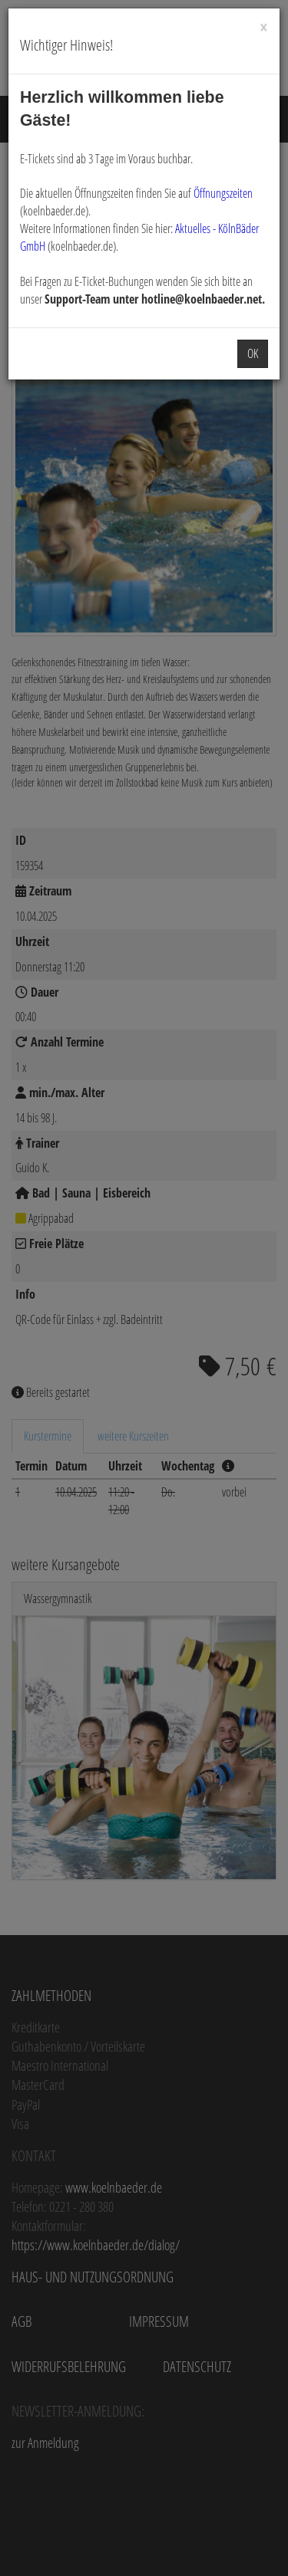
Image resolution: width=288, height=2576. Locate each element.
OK (252, 353)
